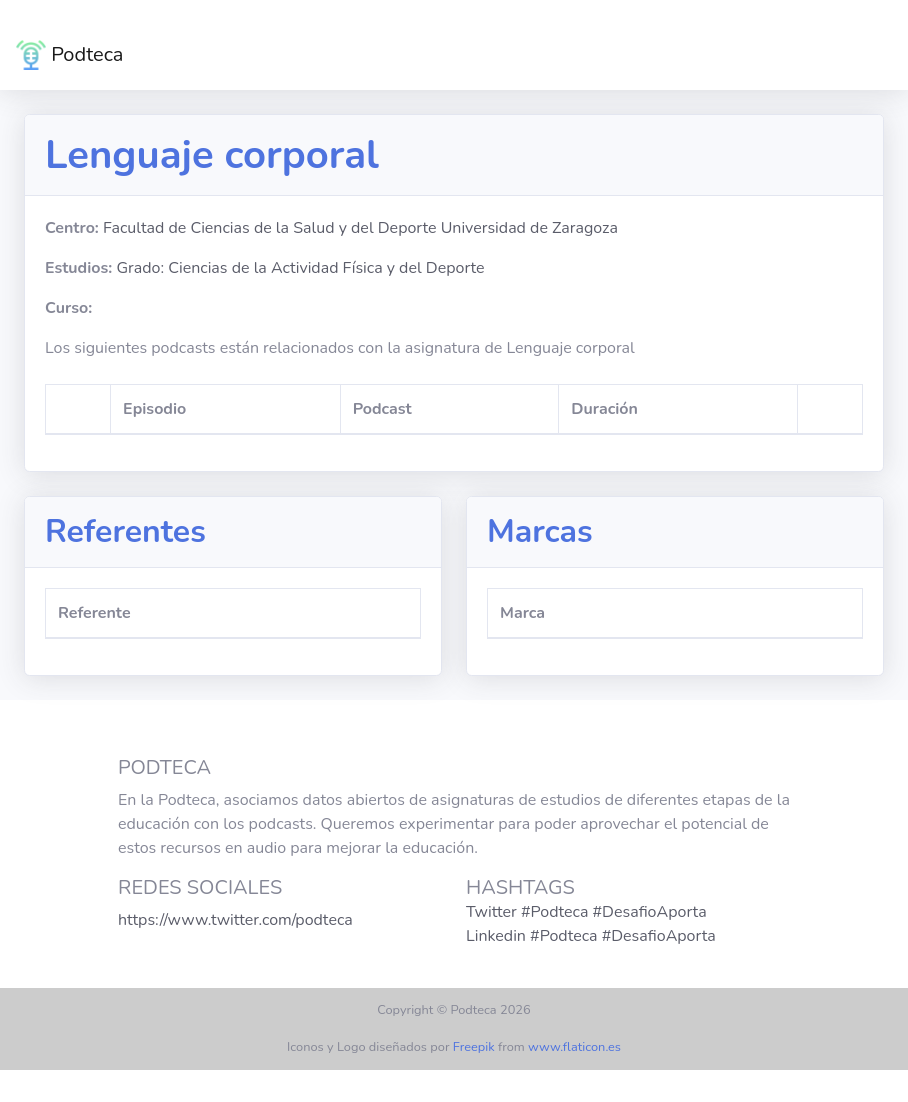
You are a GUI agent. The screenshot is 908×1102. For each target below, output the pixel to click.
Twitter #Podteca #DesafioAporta (586, 912)
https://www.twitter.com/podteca (235, 920)
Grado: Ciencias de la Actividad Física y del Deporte (300, 268)
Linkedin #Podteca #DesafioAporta (591, 936)
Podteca (69, 55)
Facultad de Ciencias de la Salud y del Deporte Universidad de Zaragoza (360, 228)
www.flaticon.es (574, 1047)
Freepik (474, 1047)
